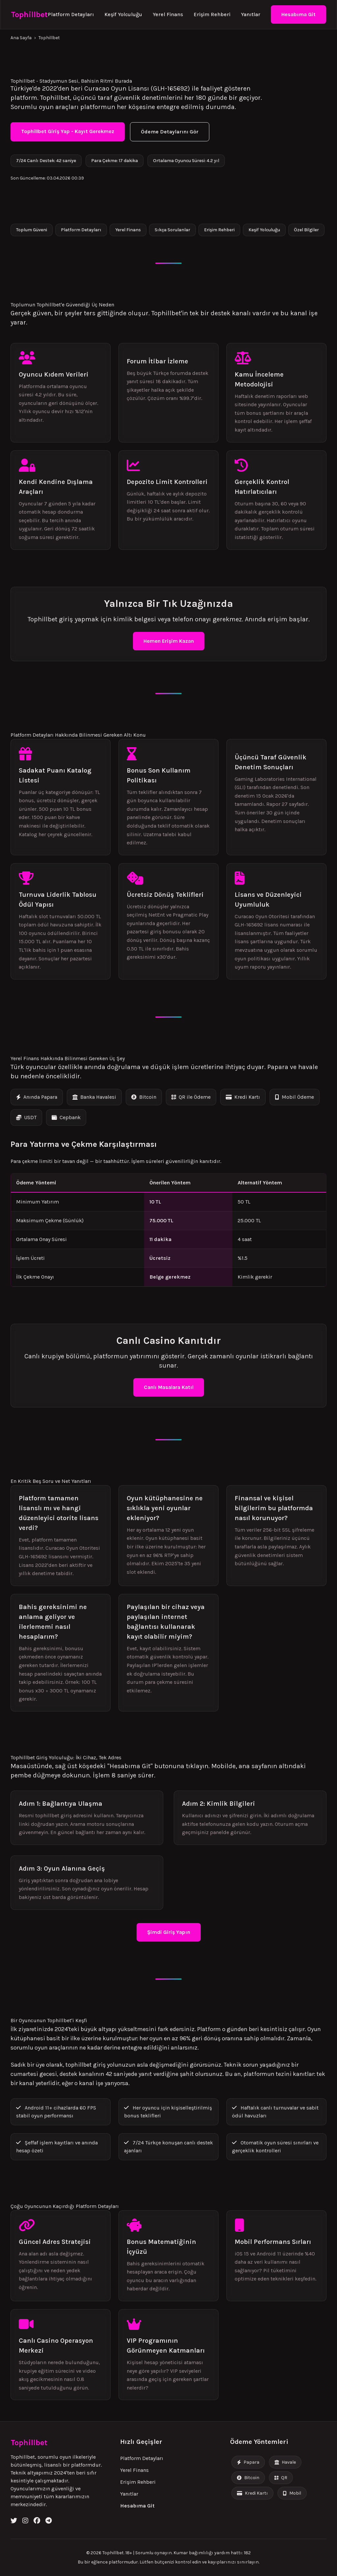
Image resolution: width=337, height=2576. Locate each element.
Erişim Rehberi (212, 14)
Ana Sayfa (21, 38)
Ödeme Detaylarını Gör (169, 131)
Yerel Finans (168, 14)
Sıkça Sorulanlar (172, 230)
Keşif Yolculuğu (123, 14)
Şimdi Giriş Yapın (168, 1932)
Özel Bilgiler (306, 230)
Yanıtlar (250, 14)
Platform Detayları (71, 14)
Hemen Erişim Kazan (168, 641)
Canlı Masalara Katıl (169, 1387)
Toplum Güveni (31, 230)
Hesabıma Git (298, 14)
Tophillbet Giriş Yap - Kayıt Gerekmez (67, 131)
